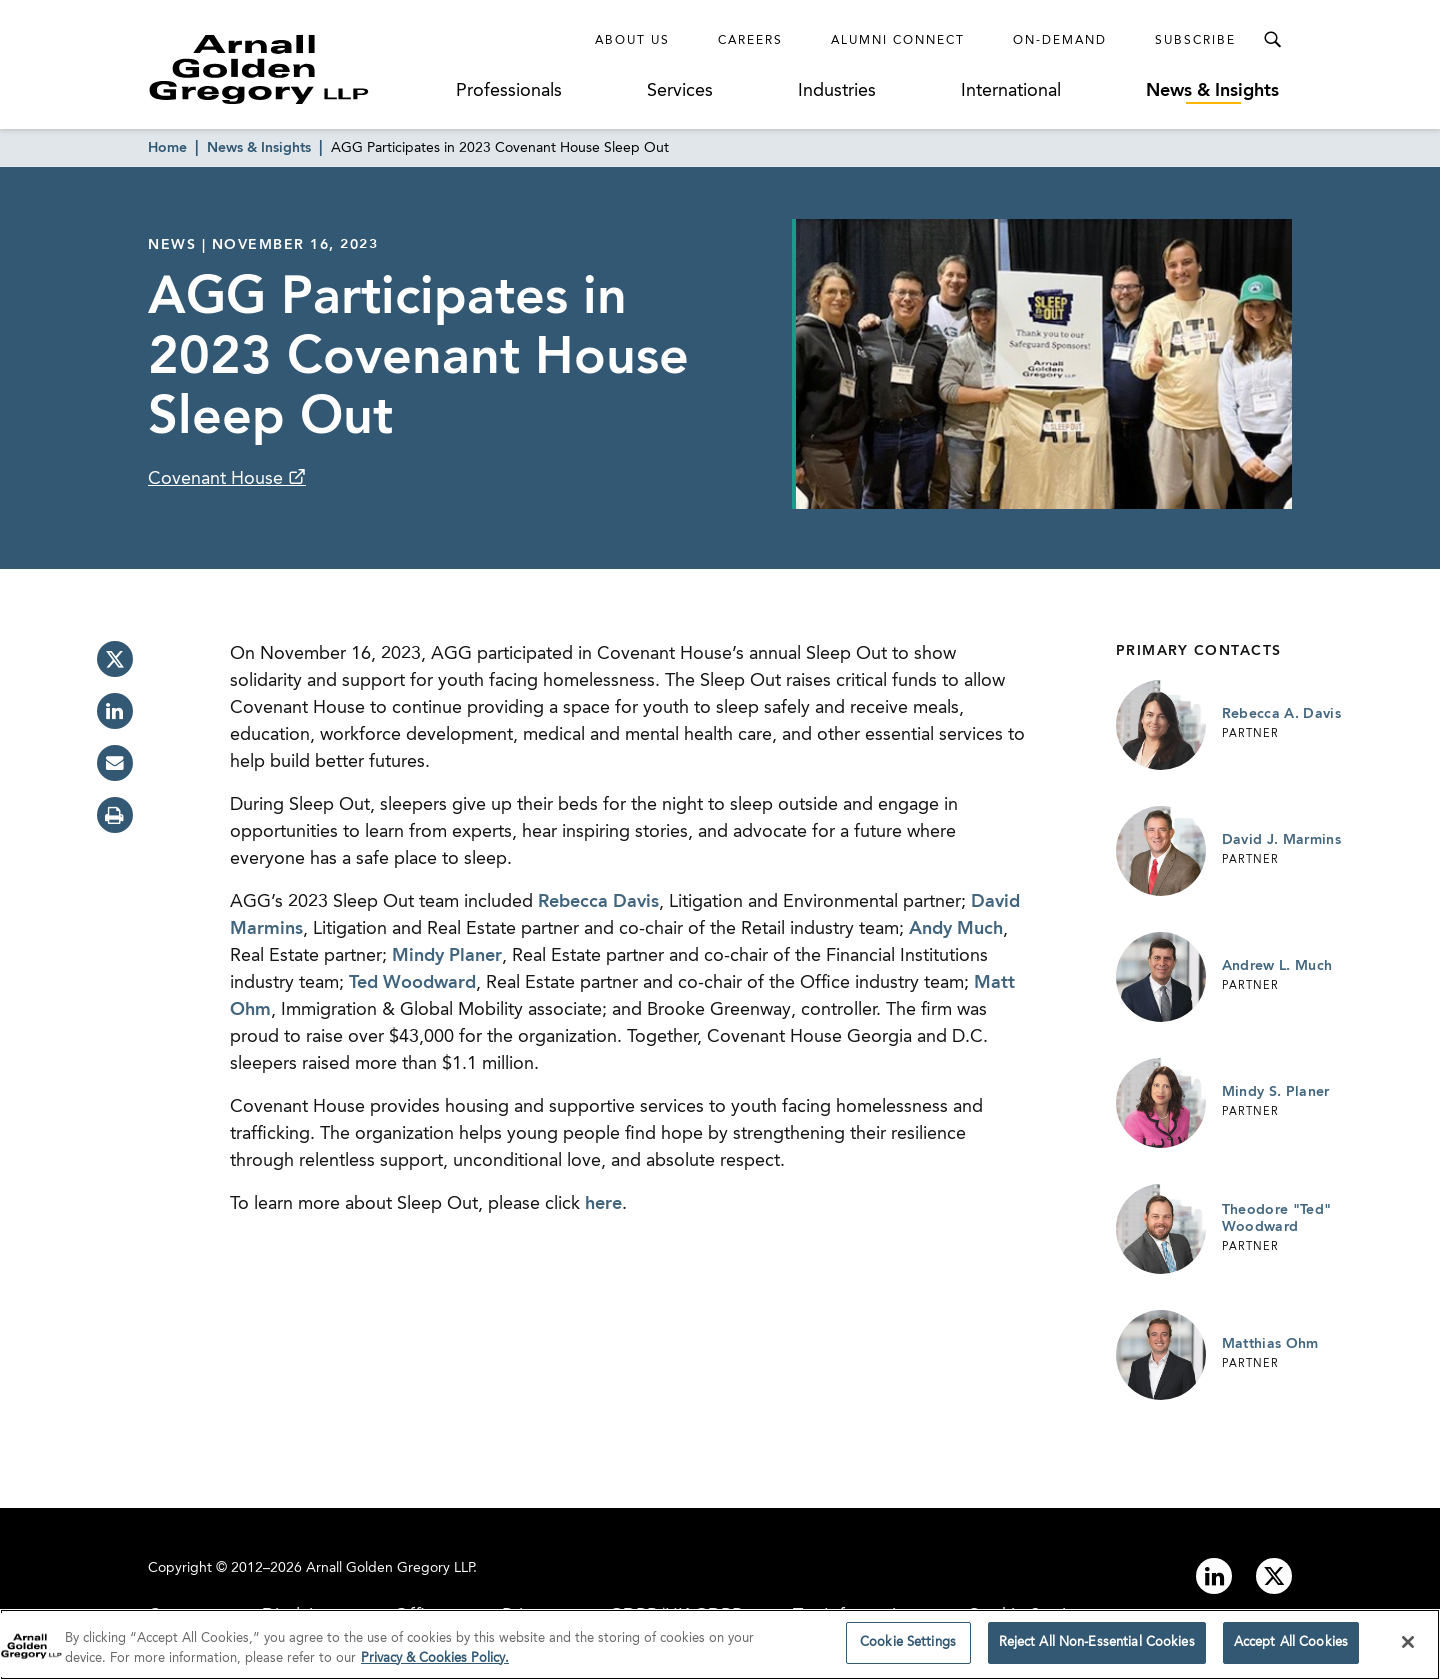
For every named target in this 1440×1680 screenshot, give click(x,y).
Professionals (509, 91)
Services (680, 91)
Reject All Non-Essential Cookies (1097, 1649)
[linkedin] (115, 711)
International (1011, 91)
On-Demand (1060, 41)
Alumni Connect (898, 41)
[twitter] (115, 659)
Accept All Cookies (1291, 1649)
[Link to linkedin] (1214, 1576)
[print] (115, 815)
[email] (115, 763)
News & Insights (1212, 91)
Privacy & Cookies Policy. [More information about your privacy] (435, 1664)
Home (167, 148)
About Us (632, 41)
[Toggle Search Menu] (1272, 40)
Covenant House (218, 479)
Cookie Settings (908, 1649)
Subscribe (1195, 41)
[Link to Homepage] (296, 69)
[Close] (1408, 1648)
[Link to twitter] (1274, 1576)
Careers (750, 41)
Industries (837, 91)
